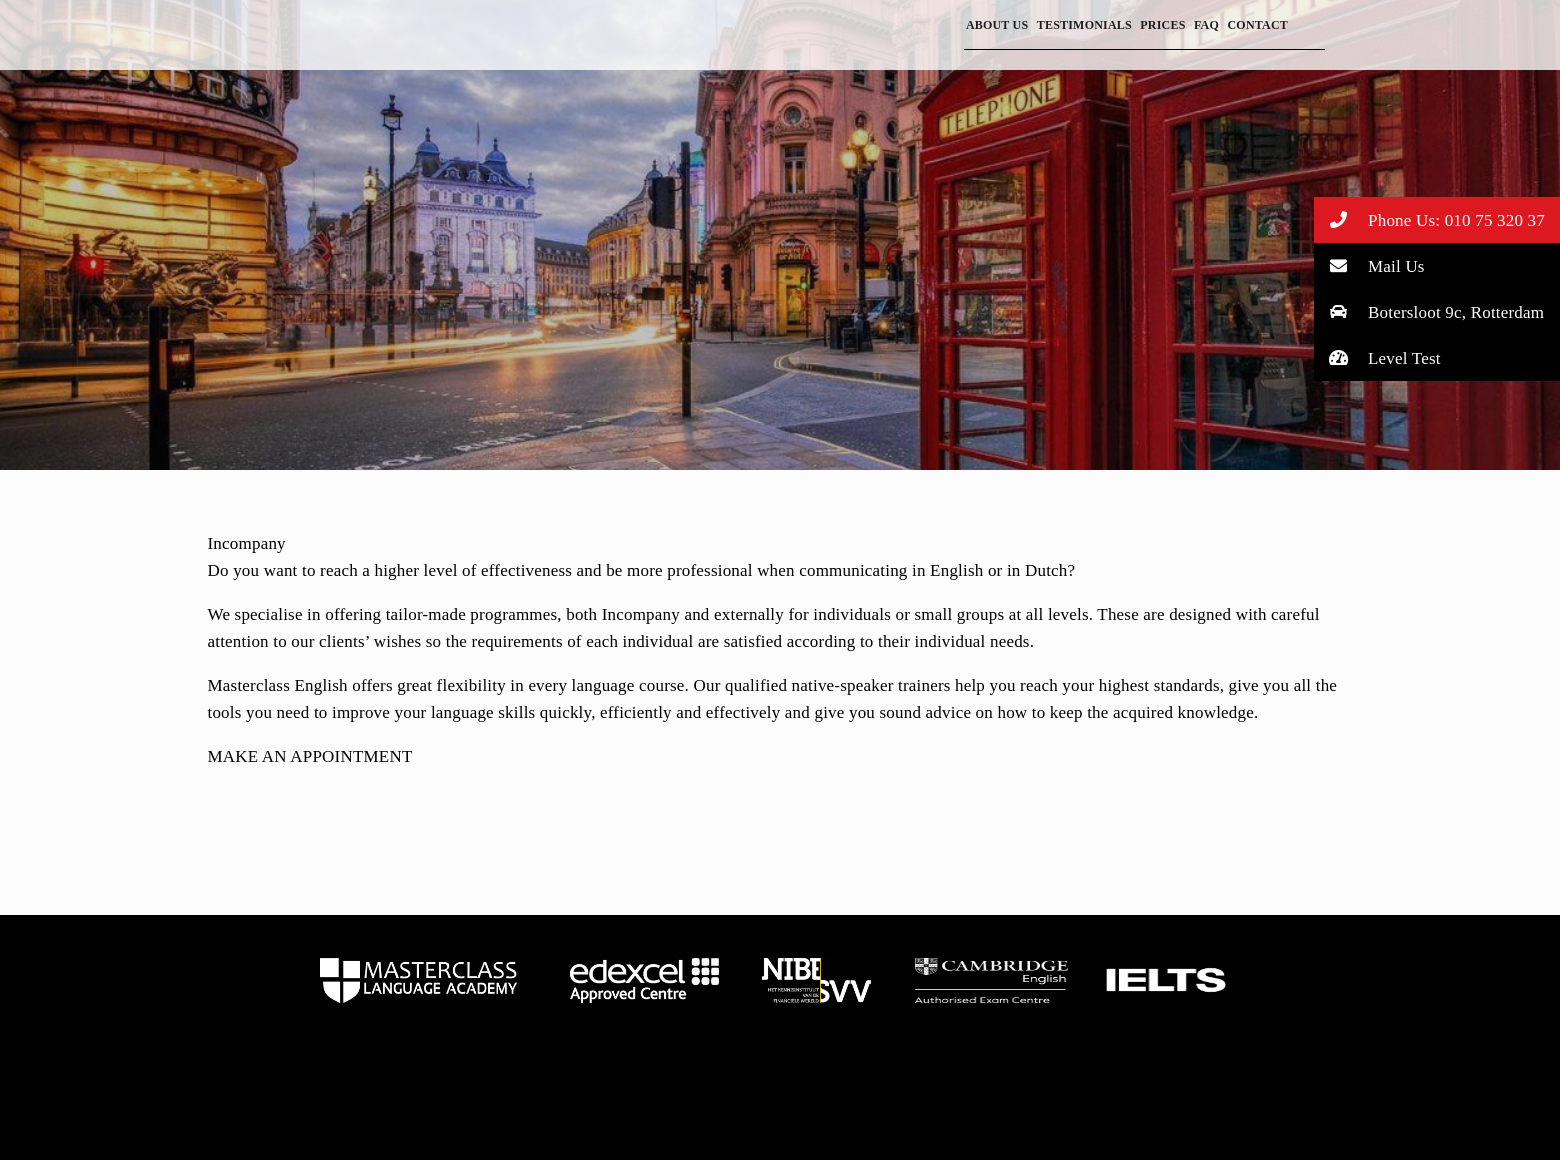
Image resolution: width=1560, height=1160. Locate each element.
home (418, 980)
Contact (1257, 25)
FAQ (1206, 25)
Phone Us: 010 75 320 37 (1429, 219)
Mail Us (1369, 265)
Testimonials (1084, 25)
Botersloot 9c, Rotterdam (1429, 311)
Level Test (1377, 357)
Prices (1162, 25)
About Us (997, 25)
